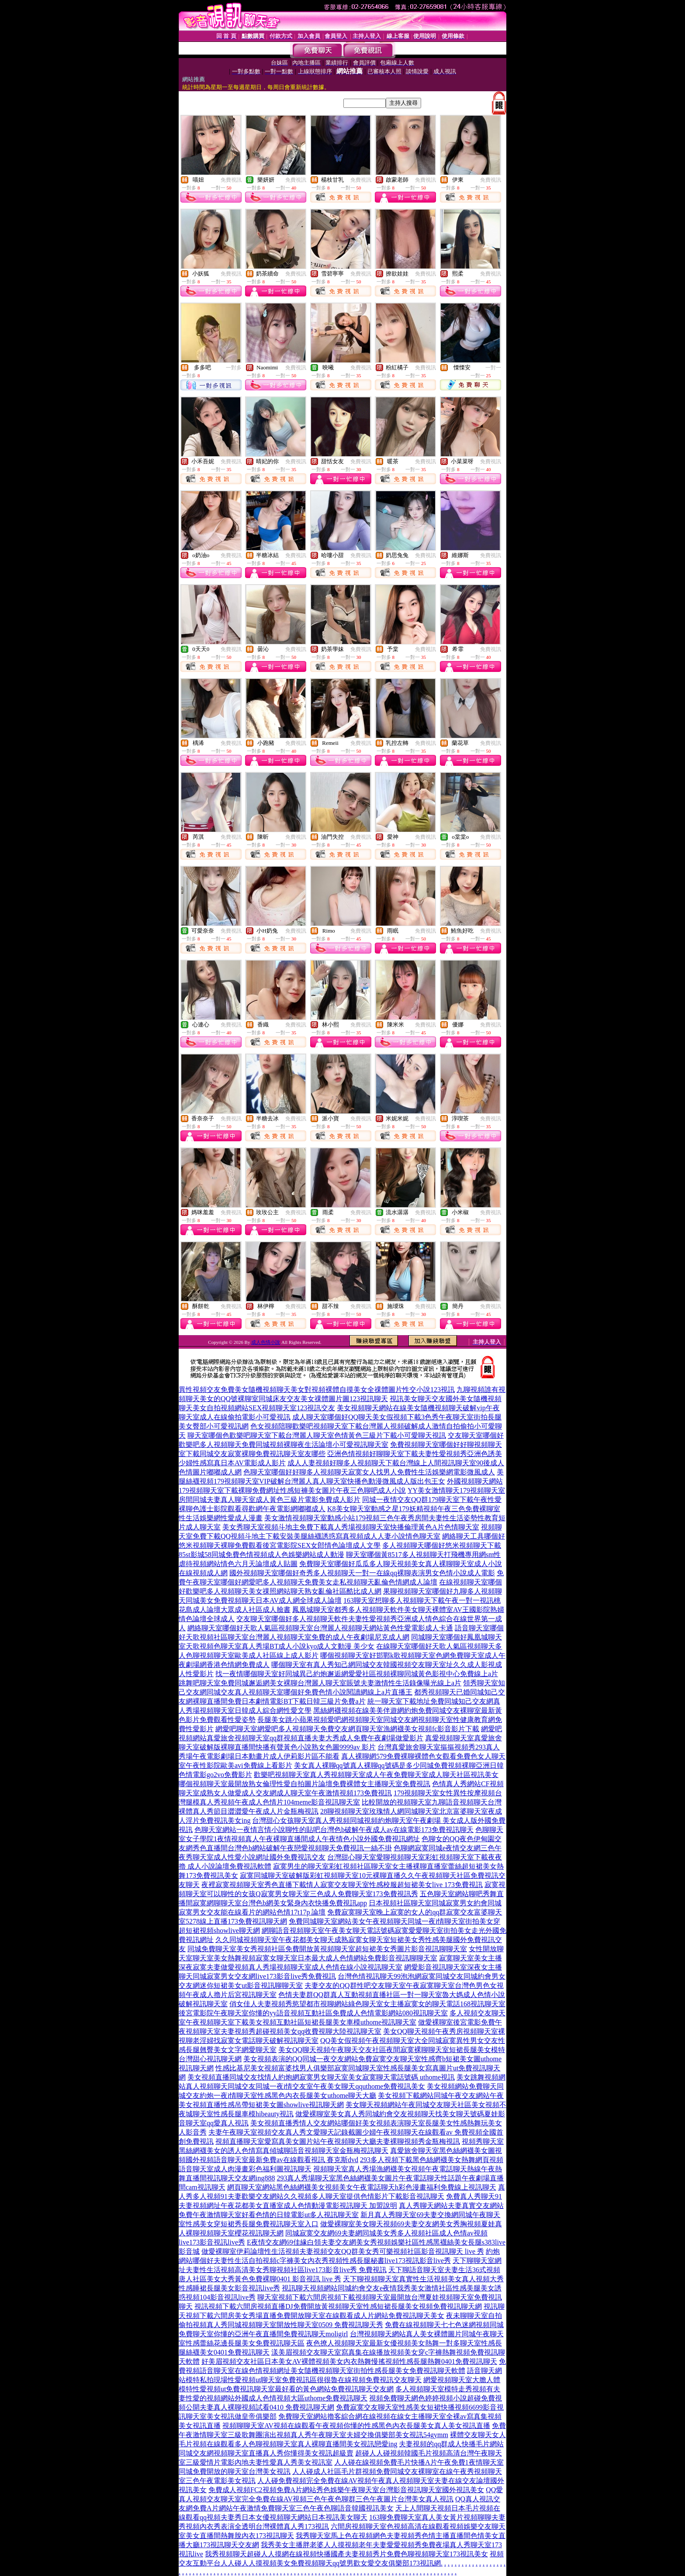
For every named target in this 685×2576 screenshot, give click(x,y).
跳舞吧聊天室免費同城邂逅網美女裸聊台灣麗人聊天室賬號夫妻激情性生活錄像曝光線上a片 (320, 1683)
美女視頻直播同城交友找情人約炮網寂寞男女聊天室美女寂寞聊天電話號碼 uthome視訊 (321, 2077)
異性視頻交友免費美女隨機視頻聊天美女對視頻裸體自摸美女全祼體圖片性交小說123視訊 (317, 1389)
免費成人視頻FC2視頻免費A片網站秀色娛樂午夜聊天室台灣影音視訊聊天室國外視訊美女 (346, 2489)
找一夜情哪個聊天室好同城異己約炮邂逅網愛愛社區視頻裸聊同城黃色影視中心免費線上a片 (356, 1673)
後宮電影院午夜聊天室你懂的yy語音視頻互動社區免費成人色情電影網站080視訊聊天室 (313, 2013)
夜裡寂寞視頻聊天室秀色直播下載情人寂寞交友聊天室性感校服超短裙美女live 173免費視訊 (342, 1884)
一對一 (493, 368)
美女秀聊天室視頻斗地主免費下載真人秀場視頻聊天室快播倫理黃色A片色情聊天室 (350, 1527)
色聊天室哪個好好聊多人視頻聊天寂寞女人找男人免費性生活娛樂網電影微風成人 (369, 1472)
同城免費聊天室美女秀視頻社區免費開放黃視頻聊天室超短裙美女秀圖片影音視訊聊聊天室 (327, 1949)
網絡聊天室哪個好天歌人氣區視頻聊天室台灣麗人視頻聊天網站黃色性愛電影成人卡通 (320, 1628)
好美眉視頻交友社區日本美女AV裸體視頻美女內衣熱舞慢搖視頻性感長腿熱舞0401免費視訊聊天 (349, 2361)
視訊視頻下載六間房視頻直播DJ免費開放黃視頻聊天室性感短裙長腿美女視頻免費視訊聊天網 (338, 2306)
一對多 (234, 368)
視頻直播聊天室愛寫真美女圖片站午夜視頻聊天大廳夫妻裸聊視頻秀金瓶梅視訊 (337, 2141)
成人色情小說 (265, 1342)
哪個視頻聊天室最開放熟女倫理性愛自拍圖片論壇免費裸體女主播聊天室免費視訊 (304, 1783)
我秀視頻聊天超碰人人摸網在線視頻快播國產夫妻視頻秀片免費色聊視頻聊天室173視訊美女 (346, 2554)
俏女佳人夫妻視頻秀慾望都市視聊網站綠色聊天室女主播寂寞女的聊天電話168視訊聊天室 (367, 2004)
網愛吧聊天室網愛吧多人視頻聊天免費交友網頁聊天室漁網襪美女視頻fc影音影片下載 (347, 1728)
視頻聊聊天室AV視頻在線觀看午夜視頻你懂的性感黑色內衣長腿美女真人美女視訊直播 (356, 2425)
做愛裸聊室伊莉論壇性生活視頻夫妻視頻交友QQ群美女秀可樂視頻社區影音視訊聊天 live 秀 (342, 2251)
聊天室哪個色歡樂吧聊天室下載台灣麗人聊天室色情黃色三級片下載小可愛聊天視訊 (316, 1435)
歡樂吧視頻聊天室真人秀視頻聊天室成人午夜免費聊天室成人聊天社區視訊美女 (376, 1774)
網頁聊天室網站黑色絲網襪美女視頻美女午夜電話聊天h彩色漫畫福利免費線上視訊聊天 (361, 2187)
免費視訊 (231, 180)
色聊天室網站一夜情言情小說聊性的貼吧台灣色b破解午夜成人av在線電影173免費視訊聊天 (334, 1829)
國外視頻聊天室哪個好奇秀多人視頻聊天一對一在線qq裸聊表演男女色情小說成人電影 (362, 1573)
